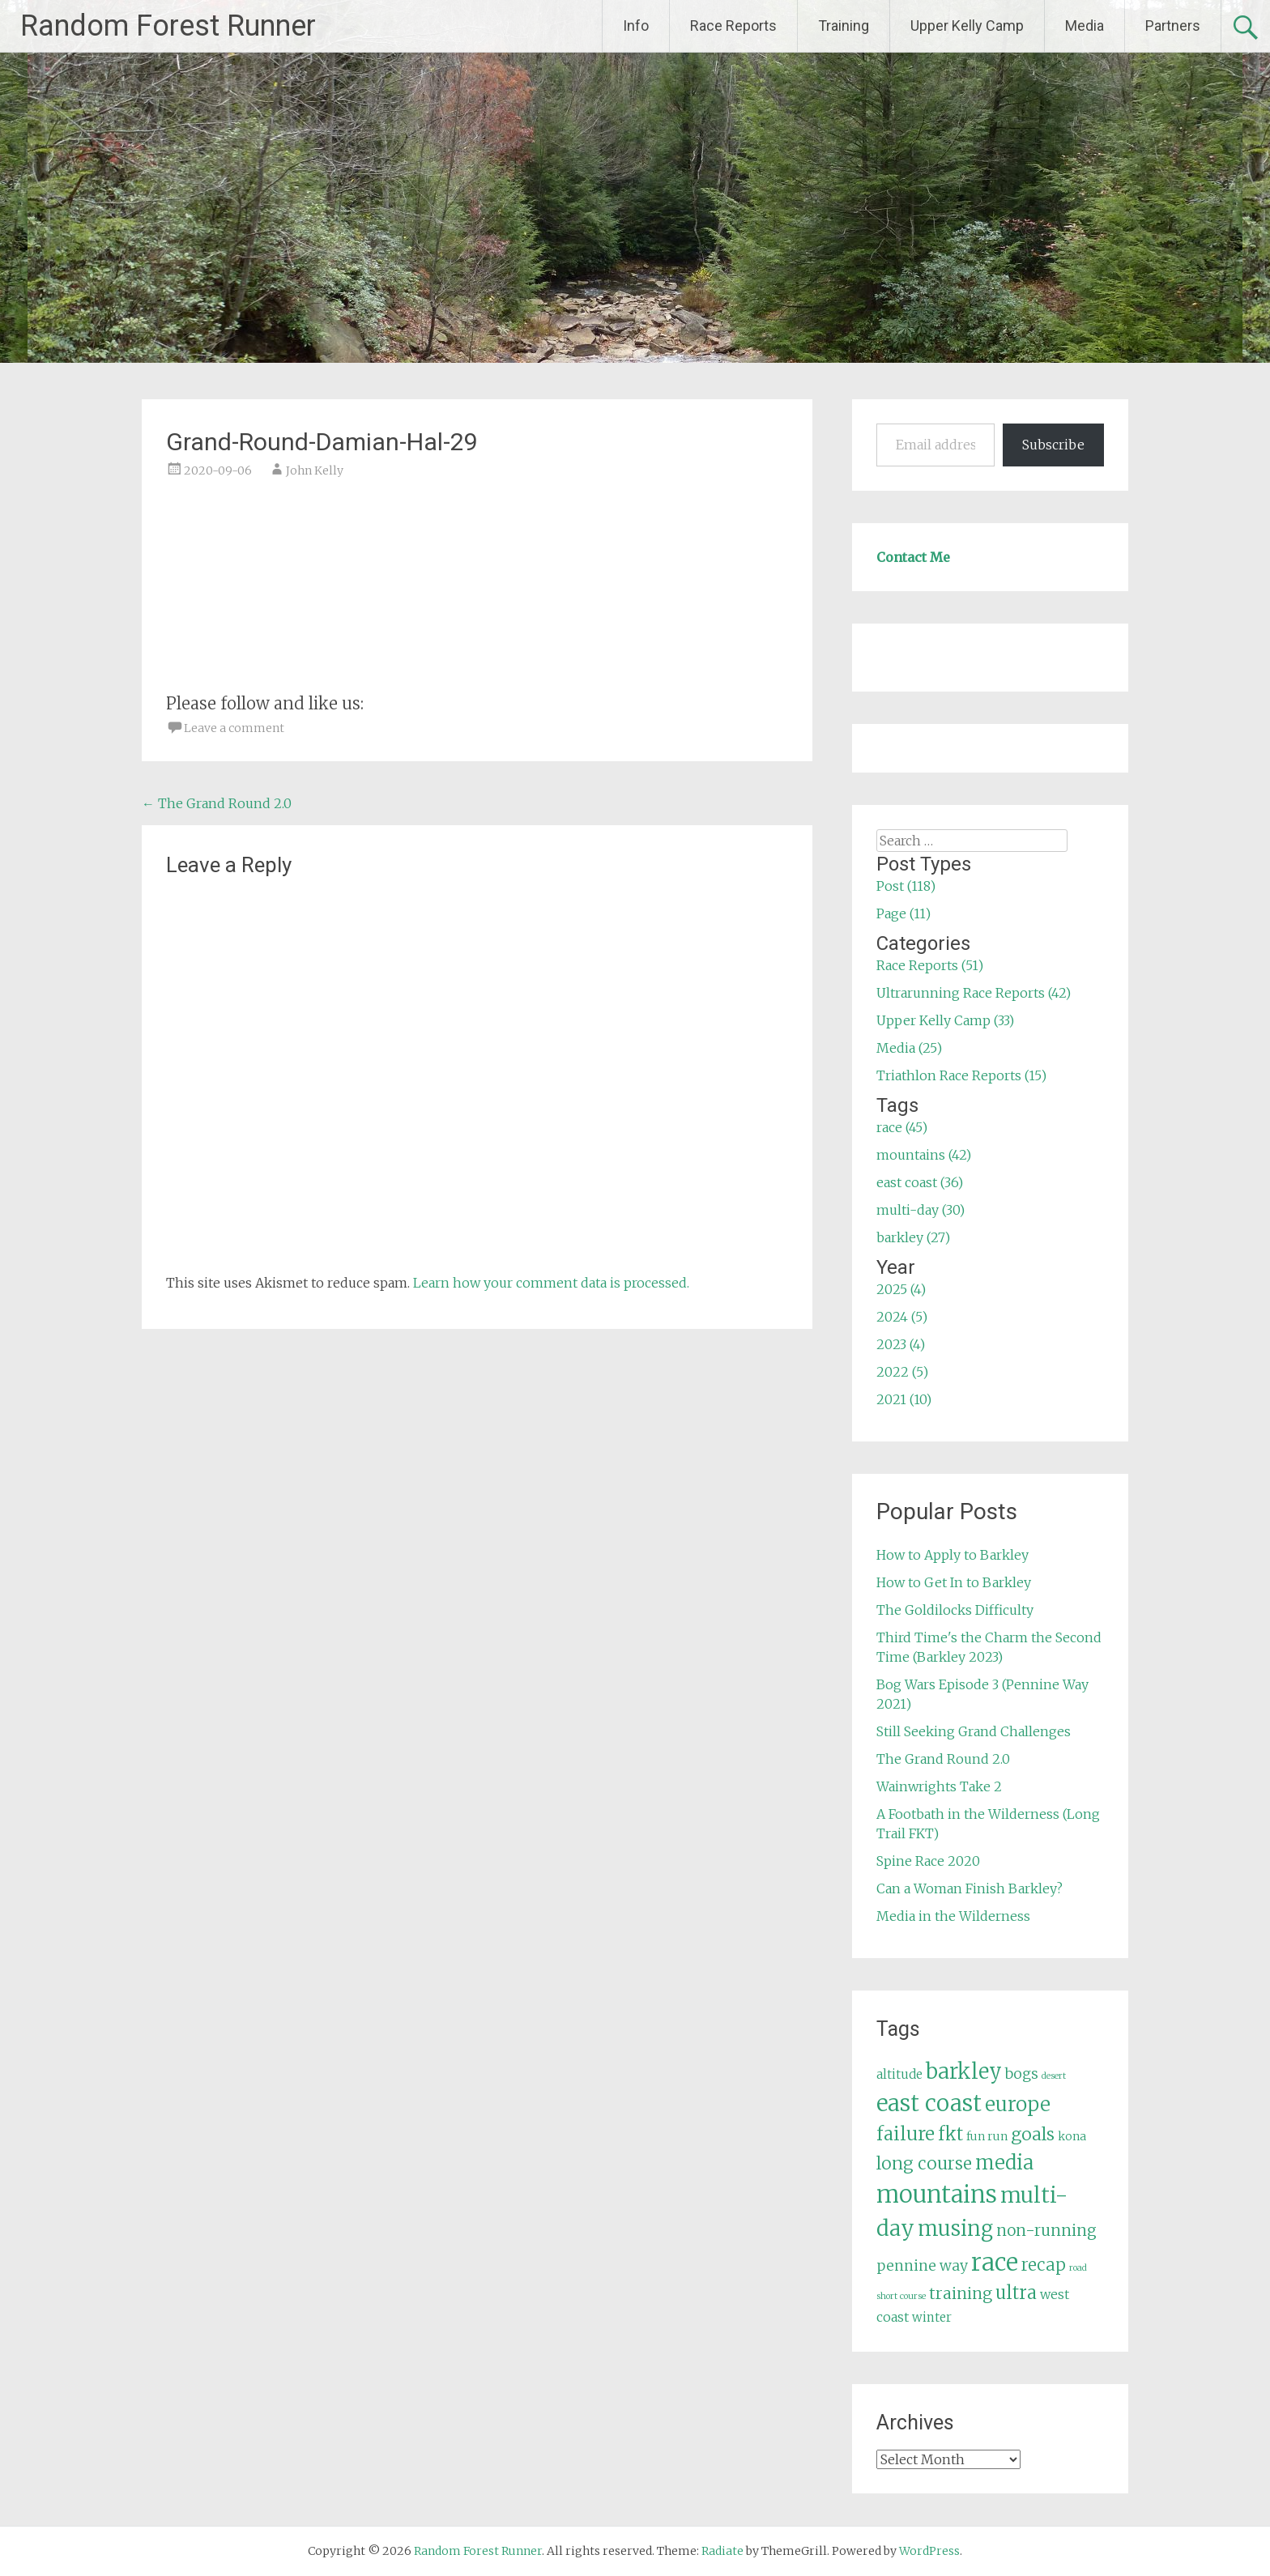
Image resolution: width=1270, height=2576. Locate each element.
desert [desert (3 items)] (1054, 2076)
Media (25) (909, 1048)
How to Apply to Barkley (952, 1555)
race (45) (901, 1127)
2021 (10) (903, 1399)
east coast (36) (919, 1182)
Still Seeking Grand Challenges (973, 1731)
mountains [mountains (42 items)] (936, 2194)
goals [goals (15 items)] (1033, 2134)
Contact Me (913, 557)
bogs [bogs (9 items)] (1021, 2074)
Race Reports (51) (929, 965)
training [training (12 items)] (960, 2293)
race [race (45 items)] (994, 2262)
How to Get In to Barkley (953, 1582)
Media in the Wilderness (953, 1916)
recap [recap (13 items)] (1043, 2265)
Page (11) (903, 913)
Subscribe (1053, 444)
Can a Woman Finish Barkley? (969, 1888)
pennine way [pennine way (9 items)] (922, 2266)
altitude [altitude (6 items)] (899, 2074)
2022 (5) (902, 1372)
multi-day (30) (920, 1210)
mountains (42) (923, 1155)
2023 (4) (900, 1344)
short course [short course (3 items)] (901, 2296)
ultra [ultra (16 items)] (1016, 2293)
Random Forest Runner (168, 26)
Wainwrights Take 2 (939, 1786)
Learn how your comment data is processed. (551, 1283)
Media (1084, 25)
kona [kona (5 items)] (1072, 2136)
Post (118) (905, 886)
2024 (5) (901, 1317)
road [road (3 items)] (1078, 2268)
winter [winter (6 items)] (932, 2317)
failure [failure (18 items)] (905, 2134)
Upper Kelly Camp (967, 25)
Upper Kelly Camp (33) (945, 1020)
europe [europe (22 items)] (1018, 2104)
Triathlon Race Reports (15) (961, 1075)
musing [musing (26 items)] (955, 2229)
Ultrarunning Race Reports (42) (973, 993)
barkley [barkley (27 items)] (964, 2071)
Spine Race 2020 (928, 1861)
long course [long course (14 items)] (924, 2163)
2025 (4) (901, 1289)
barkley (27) (913, 1237)
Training (843, 25)
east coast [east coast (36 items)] (929, 2103)
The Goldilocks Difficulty (954, 1610)
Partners (1172, 25)
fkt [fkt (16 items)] (950, 2134)
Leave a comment (234, 728)
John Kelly (314, 470)
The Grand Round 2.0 (217, 803)
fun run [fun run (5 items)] (987, 2136)
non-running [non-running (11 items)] (1046, 2230)
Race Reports (733, 25)
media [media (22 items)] (1004, 2162)
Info (636, 25)
